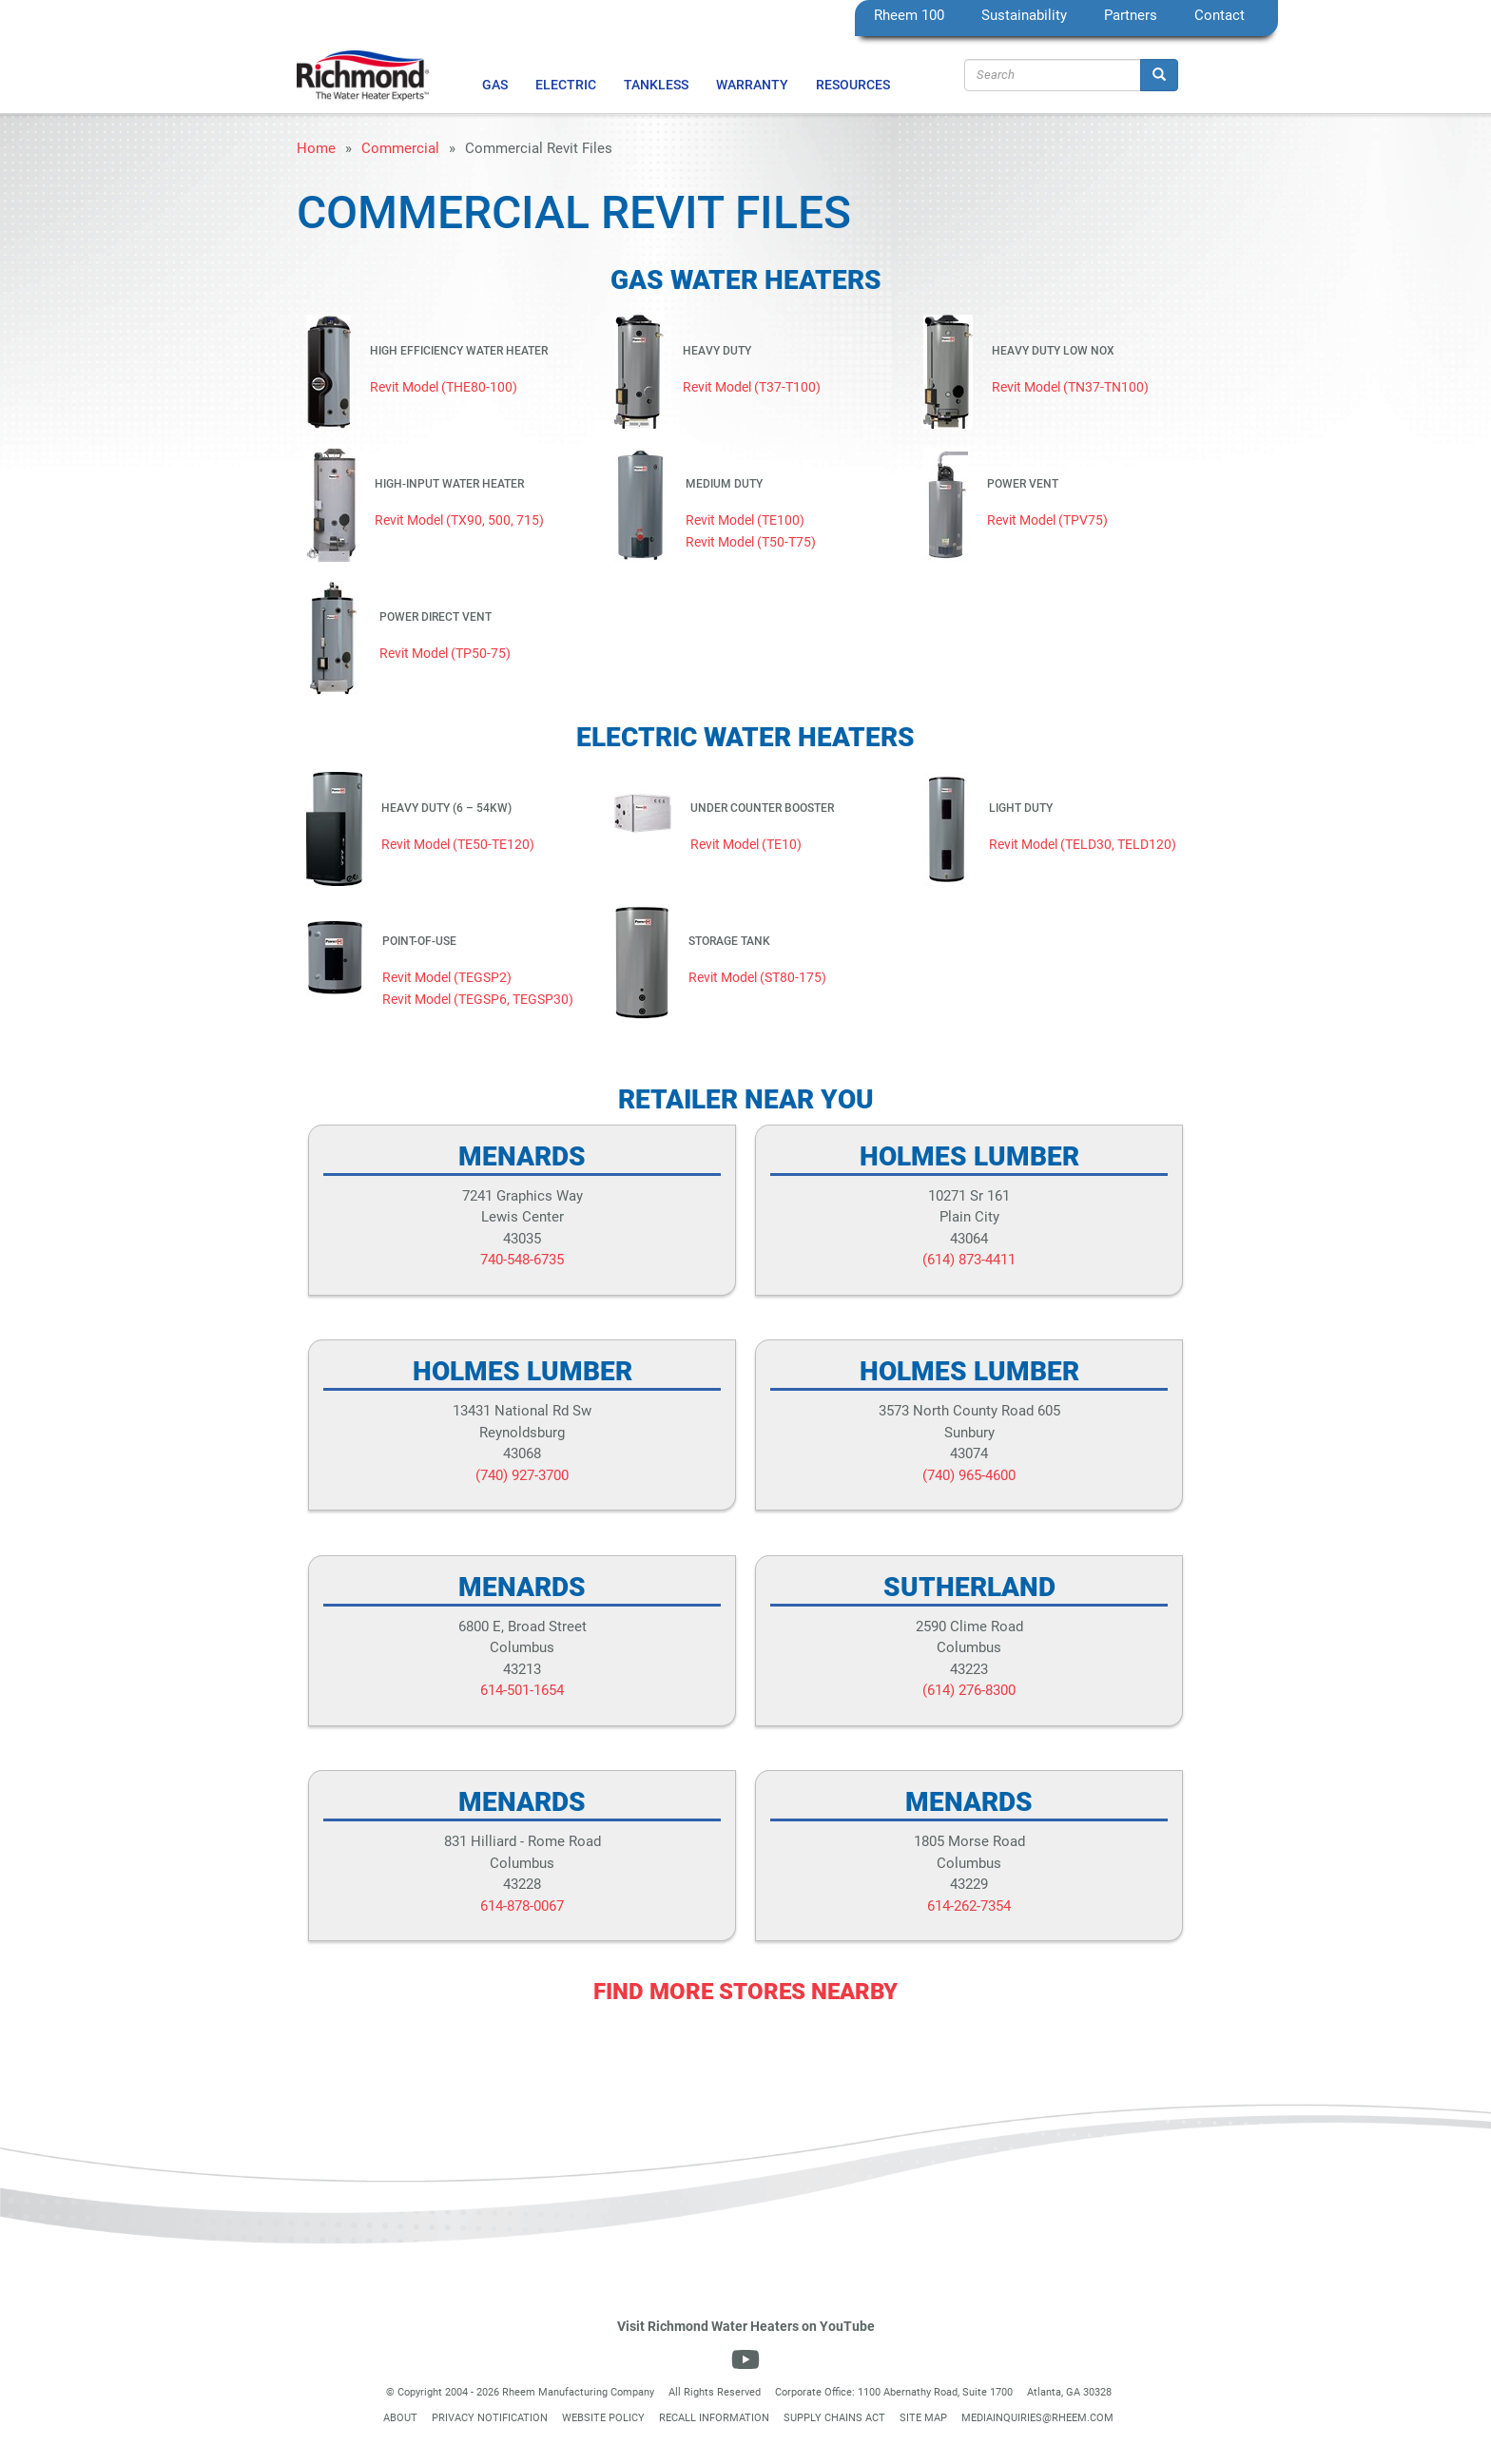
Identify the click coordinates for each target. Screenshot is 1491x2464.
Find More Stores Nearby (745, 1991)
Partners (1130, 15)
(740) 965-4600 (969, 1475)
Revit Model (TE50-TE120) (457, 844)
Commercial (400, 148)
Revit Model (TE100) (745, 520)
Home (316, 148)
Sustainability (1024, 15)
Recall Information (714, 2418)
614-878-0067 (522, 1906)
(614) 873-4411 (969, 1259)
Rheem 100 (909, 15)
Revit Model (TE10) (746, 844)
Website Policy (603, 2418)
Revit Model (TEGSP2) (447, 977)
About (400, 2418)
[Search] (1159, 75)
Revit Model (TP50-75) (445, 653)
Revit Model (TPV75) (1047, 520)
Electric (565, 84)
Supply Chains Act (834, 2418)
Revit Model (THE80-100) (443, 387)
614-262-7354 (969, 1906)
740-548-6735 (522, 1259)
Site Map (923, 2418)
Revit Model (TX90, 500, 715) (459, 520)
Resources (853, 84)
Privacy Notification (490, 2418)
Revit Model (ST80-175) (757, 977)
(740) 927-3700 (522, 1475)
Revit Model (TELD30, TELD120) (1082, 844)
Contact (1219, 15)
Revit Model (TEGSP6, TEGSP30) (477, 999)
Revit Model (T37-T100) (752, 387)
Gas (495, 84)
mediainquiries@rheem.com (1037, 2418)
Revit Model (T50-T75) (751, 541)
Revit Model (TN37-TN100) (1070, 387)
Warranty (752, 84)
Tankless (656, 84)
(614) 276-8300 (969, 1690)
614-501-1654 (522, 1690)
